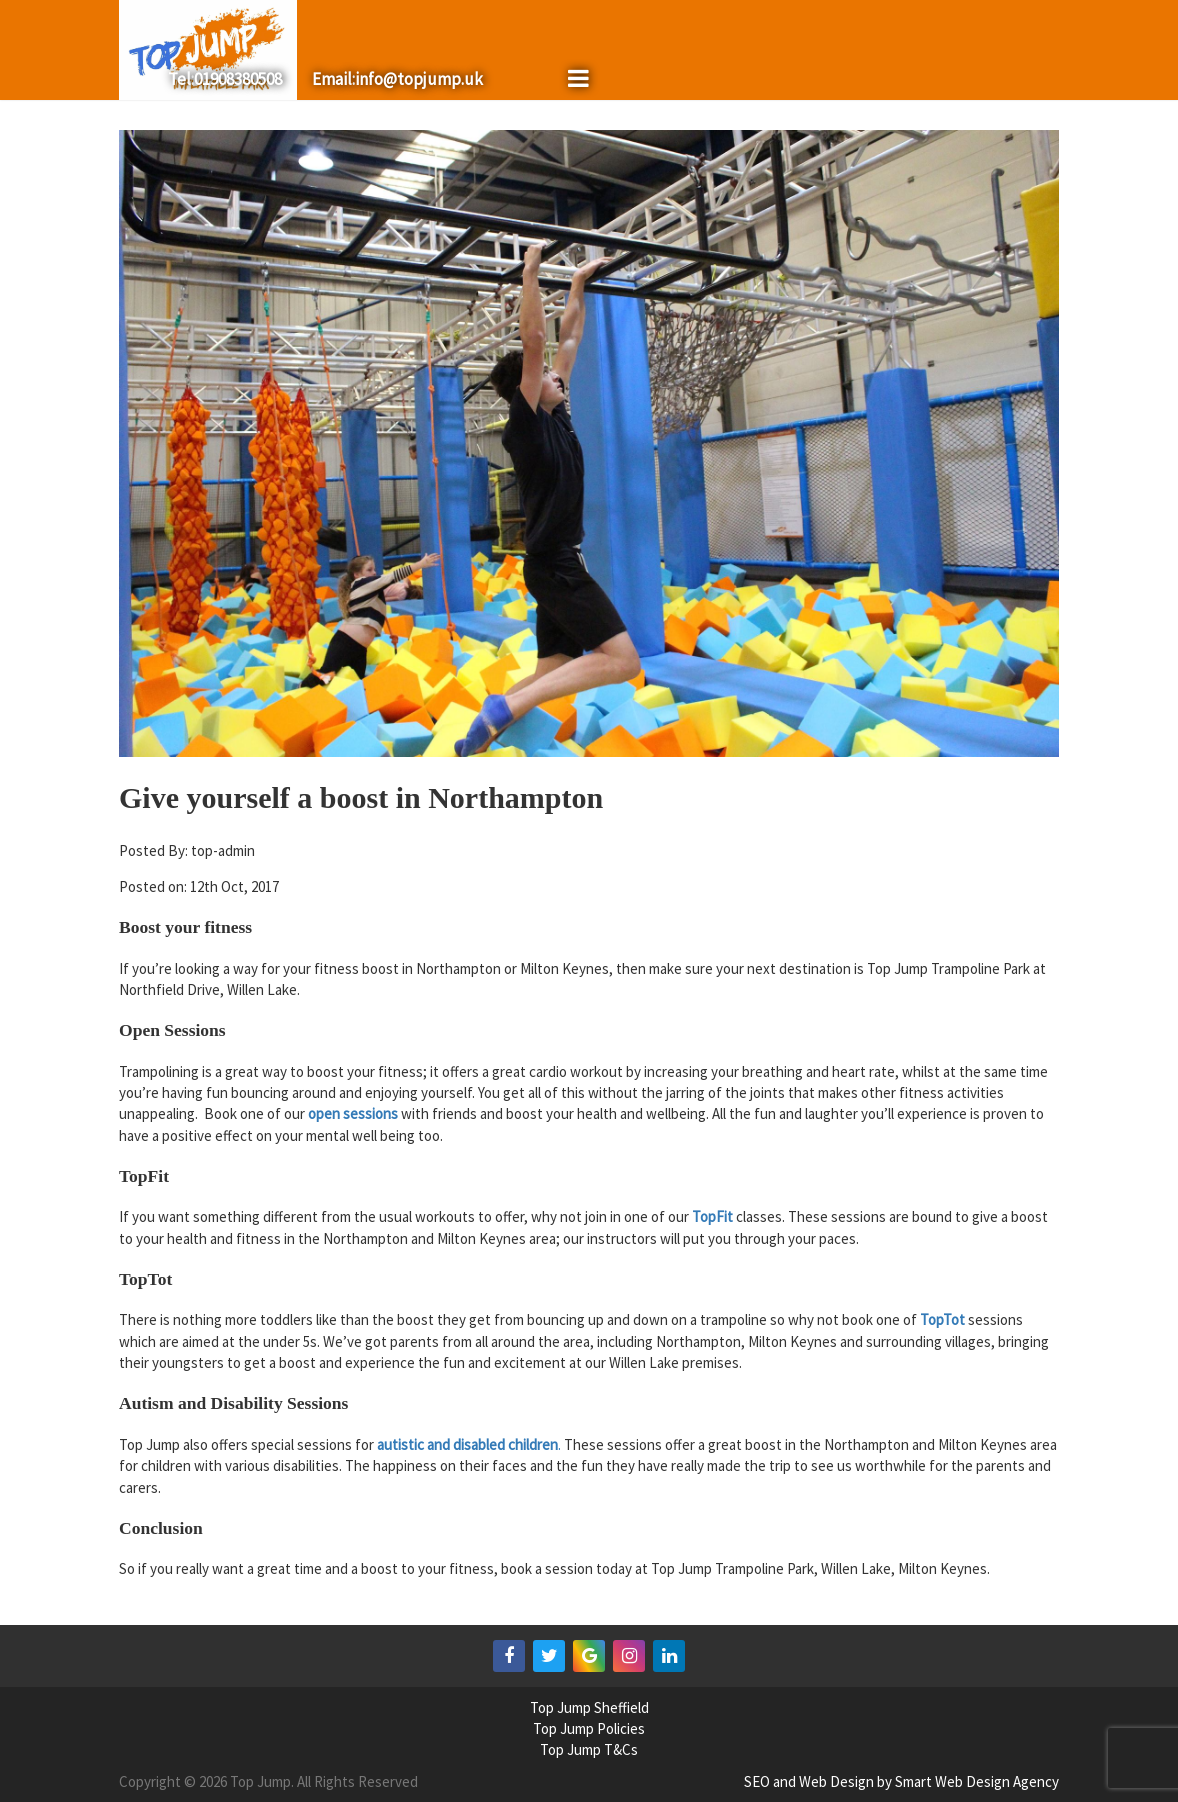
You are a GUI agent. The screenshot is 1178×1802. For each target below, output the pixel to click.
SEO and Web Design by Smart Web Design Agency (901, 1781)
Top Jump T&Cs (589, 1749)
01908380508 (238, 79)
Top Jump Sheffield (589, 1707)
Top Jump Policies (589, 1728)
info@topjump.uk (419, 79)
